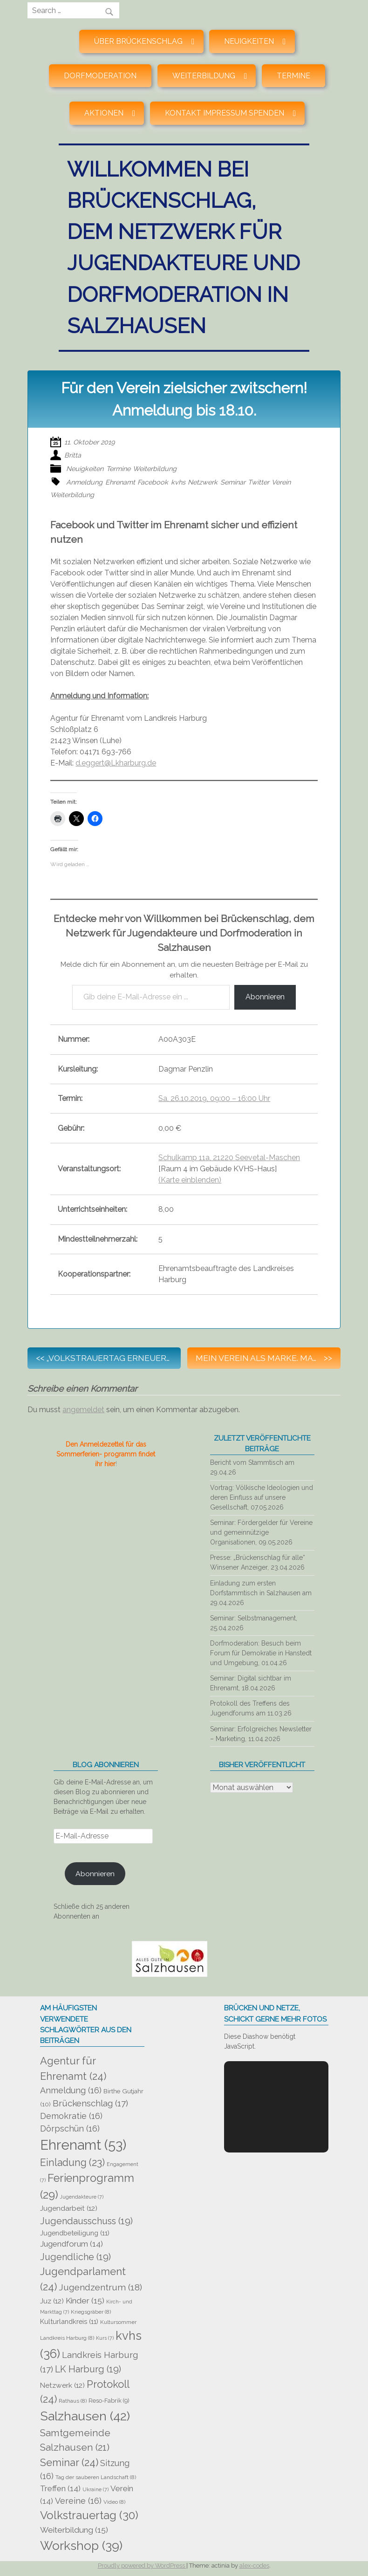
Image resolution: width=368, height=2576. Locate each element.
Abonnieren (265, 996)
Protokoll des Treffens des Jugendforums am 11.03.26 (251, 1708)
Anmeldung (84, 482)
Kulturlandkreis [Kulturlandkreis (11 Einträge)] (69, 2321)
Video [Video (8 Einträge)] (114, 2502)
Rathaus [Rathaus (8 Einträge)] (73, 2401)
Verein (281, 482)
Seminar (232, 482)
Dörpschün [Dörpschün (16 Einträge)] (70, 2128)
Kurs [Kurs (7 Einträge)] (105, 2338)
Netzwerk (203, 482)
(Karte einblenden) (189, 1179)
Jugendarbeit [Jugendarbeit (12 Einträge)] (68, 2208)
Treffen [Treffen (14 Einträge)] (60, 2488)
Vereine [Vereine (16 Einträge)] (78, 2501)
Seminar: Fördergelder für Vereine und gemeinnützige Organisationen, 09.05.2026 (261, 1532)
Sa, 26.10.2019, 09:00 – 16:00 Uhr (214, 1098)
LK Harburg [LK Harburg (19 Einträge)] (88, 2369)
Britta (72, 455)
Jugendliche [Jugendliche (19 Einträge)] (75, 2257)
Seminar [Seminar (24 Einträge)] (69, 2462)
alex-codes (254, 2565)
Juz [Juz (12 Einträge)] (52, 2301)
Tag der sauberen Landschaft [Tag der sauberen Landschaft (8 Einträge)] (95, 2477)
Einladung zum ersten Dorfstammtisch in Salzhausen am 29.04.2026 (261, 1592)
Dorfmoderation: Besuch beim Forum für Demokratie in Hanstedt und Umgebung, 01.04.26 (261, 1653)
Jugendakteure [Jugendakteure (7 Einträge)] (81, 2197)
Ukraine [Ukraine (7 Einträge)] (95, 2489)
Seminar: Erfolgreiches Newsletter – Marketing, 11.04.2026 (261, 1733)
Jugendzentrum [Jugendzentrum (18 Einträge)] (100, 2287)
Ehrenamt (120, 482)
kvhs (178, 482)
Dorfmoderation (100, 75)
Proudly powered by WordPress (142, 2565)
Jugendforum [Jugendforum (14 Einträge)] (71, 2243)
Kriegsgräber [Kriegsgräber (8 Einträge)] (91, 2312)
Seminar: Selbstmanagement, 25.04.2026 (253, 1623)
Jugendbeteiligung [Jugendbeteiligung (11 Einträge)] (74, 2233)
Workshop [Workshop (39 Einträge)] (81, 2545)
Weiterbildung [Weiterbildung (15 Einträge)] (74, 2530)
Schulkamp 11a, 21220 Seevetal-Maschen (229, 1157)
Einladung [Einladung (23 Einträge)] (72, 2162)
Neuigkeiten (84, 468)
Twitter (258, 482)
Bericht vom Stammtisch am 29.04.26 (252, 1467)
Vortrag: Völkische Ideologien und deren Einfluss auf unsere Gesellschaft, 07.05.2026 (261, 1497)
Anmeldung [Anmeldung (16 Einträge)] (71, 2090)
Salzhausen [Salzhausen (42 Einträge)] (85, 2416)
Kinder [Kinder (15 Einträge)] (85, 2300)
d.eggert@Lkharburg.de (115, 762)
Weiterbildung (155, 468)
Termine (293, 75)
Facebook (152, 482)
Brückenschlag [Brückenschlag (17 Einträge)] (90, 2103)
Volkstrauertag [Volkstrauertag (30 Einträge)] (89, 2515)
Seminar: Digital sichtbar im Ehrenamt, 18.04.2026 (250, 1683)
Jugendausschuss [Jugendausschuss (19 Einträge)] (86, 2221)
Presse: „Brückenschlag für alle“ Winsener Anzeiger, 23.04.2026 (257, 1562)
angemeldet (83, 1409)
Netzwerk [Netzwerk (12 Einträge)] (62, 2385)
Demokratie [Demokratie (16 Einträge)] (71, 2116)
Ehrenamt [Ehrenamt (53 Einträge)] (83, 2145)
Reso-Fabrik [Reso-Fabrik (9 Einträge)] (109, 2400)
